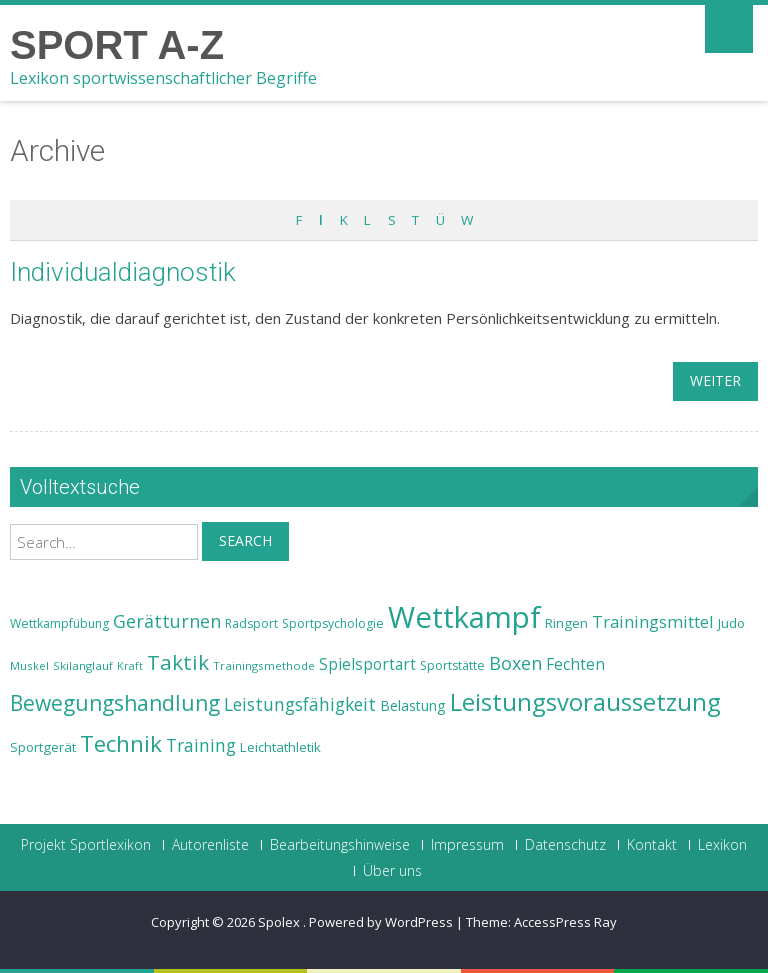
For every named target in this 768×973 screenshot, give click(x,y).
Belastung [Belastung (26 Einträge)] (413, 705)
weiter (715, 380)
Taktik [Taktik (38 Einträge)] (178, 662)
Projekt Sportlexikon (86, 845)
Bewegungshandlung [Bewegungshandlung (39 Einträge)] (115, 703)
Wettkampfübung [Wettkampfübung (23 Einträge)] (59, 623)
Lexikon (722, 845)
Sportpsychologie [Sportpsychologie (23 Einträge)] (333, 623)
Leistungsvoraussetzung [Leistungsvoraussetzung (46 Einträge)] (585, 702)
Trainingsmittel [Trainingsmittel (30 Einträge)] (653, 621)
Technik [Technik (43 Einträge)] (121, 743)
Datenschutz (565, 845)
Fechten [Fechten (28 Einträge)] (575, 664)
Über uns (392, 871)
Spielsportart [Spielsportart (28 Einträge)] (367, 664)
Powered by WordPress (381, 922)
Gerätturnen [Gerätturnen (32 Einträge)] (167, 621)
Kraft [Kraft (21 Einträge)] (130, 666)
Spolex (280, 922)
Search (245, 540)
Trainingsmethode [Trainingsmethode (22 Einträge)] (264, 665)
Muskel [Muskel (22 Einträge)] (29, 665)
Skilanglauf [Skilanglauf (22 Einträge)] (83, 665)
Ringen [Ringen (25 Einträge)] (566, 623)
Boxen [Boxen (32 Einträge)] (515, 663)
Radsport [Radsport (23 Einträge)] (251, 623)
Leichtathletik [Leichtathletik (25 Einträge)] (280, 747)
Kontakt (652, 845)
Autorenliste (210, 845)
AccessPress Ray (565, 922)
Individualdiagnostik (123, 272)
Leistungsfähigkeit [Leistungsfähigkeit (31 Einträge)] (300, 704)
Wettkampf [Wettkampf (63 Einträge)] (464, 617)
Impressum (467, 845)
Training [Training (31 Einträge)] (201, 745)
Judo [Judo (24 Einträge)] (731, 623)
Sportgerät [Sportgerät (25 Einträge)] (43, 747)
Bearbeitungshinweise (340, 845)
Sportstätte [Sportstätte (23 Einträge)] (452, 665)
